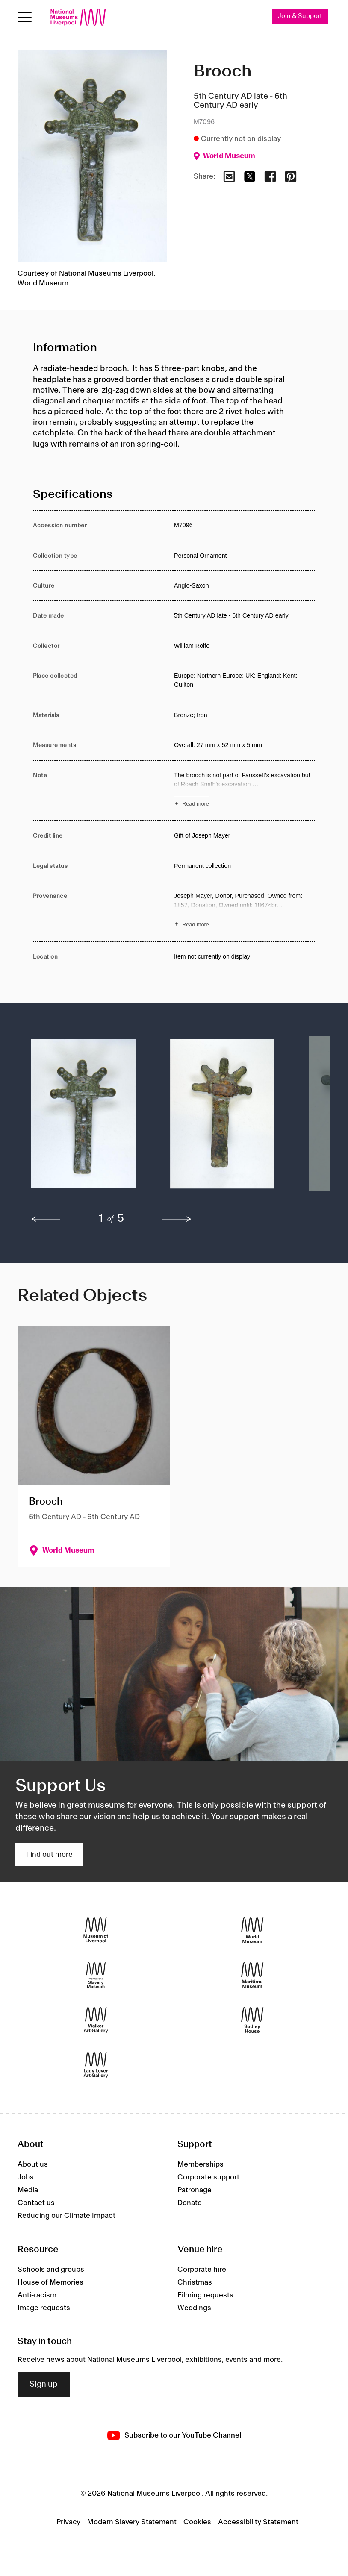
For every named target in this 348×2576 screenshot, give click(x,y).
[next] (177, 1219)
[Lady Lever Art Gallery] (96, 2065)
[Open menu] (25, 17)
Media (28, 2190)
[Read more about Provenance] (244, 911)
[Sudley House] (252, 2020)
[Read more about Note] (244, 791)
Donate (189, 2203)
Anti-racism (37, 2295)
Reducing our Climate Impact (66, 2216)
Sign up (43, 2384)
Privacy (68, 2522)
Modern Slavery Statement (132, 2522)
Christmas (194, 2282)
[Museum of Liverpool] (96, 1930)
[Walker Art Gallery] (96, 2020)
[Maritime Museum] (252, 1975)
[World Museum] (252, 1930)
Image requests (44, 2308)
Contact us (36, 2203)
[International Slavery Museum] (96, 1975)
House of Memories (50, 2282)
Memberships (200, 2164)
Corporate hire (201, 2269)
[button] (83, 1118)
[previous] (45, 1219)
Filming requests (205, 2295)
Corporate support (208, 2177)
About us (33, 2164)
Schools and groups (51, 2269)
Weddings (194, 2308)
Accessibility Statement (258, 2522)
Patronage (194, 2190)
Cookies (197, 2522)
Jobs (26, 2177)
